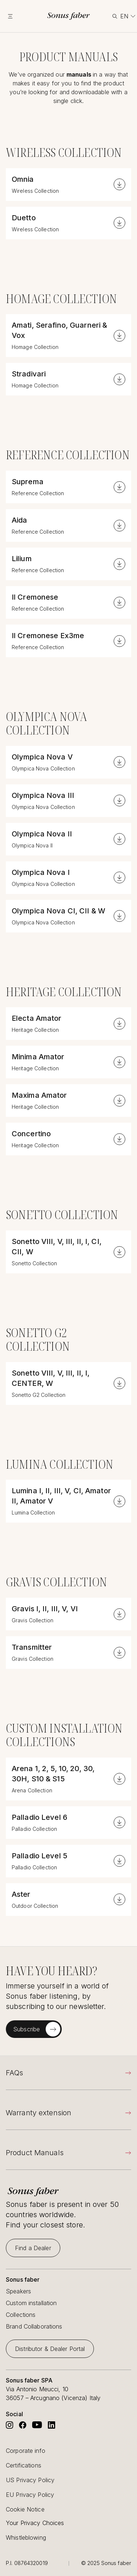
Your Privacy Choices (35, 2523)
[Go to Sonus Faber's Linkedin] (51, 2425)
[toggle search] (114, 16)
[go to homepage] (68, 16)
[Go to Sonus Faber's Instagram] (9, 2425)
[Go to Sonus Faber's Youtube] (37, 2425)
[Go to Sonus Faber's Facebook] (22, 2425)
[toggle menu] (15, 16)
